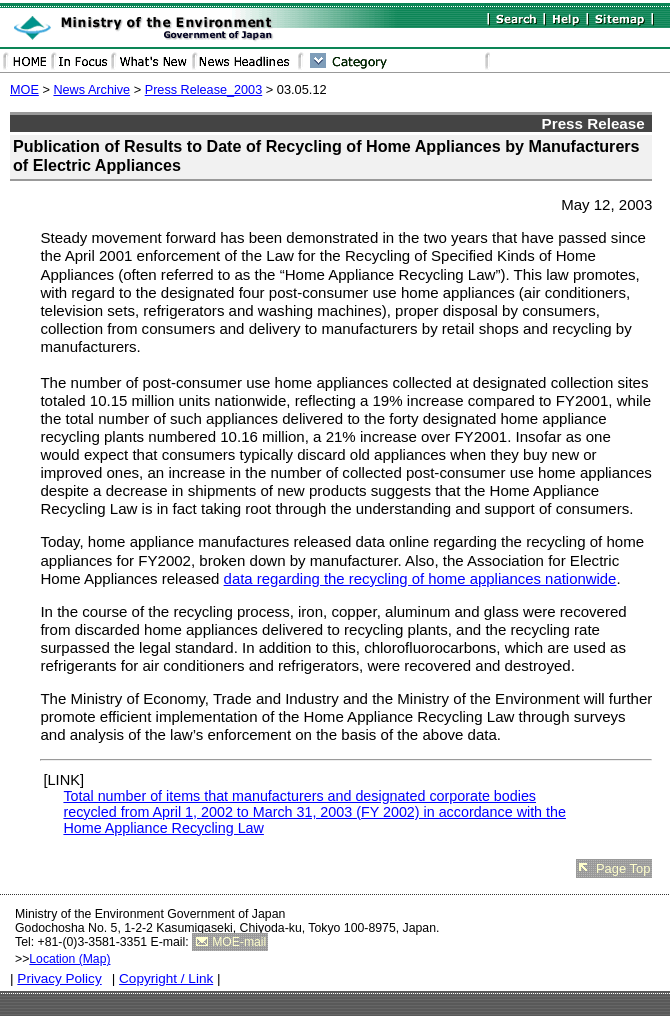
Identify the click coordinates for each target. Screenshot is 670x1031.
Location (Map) (69, 959)
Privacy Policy (59, 978)
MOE (24, 90)
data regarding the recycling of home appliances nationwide (420, 579)
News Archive (91, 90)
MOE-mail (239, 942)
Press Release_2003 (204, 90)
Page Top (623, 868)
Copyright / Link (166, 978)
